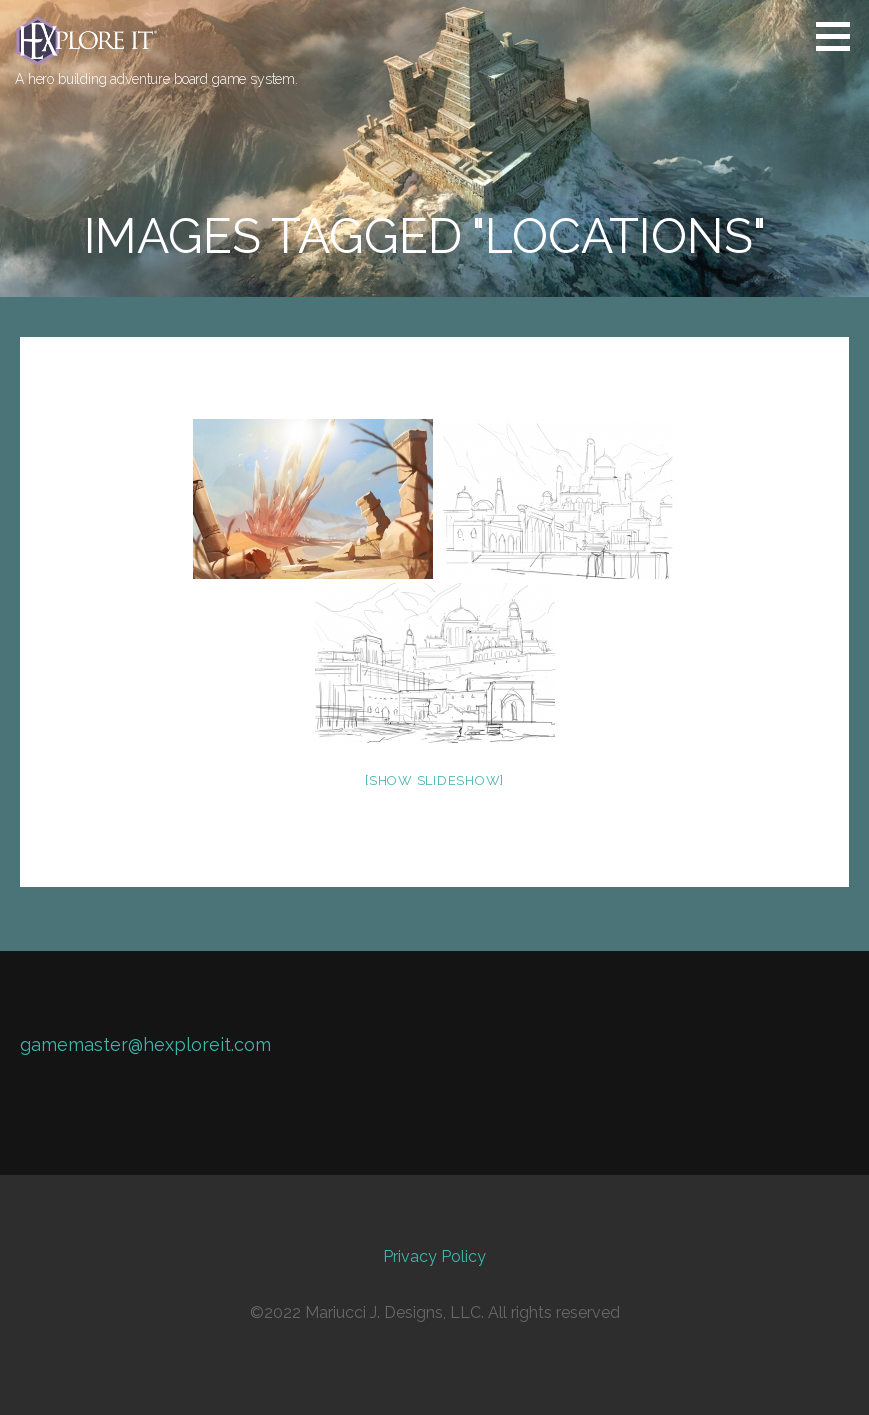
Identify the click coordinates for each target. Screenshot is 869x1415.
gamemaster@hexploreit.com (145, 1044)
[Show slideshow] (434, 780)
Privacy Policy (434, 1256)
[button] (840, 36)
